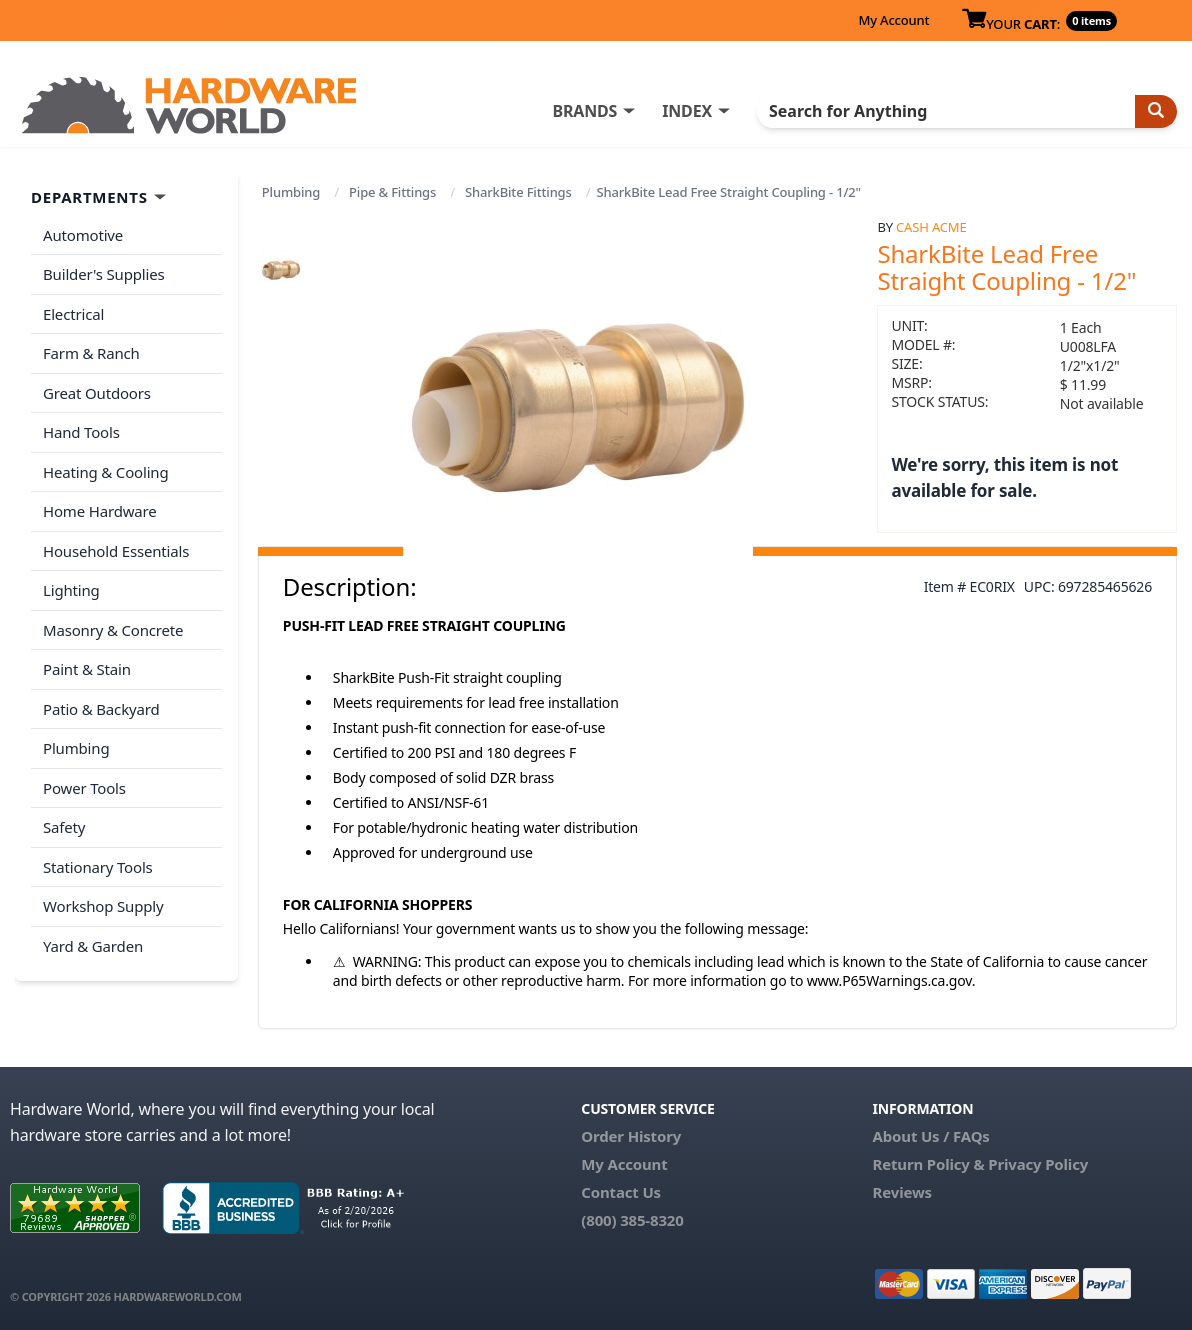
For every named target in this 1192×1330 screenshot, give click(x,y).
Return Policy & (929, 1164)
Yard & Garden (93, 946)
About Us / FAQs (931, 1136)
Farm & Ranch (91, 353)
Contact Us (621, 1192)
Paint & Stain (87, 669)
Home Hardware (100, 511)
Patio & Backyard (101, 709)
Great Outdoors (97, 393)
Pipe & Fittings (392, 192)
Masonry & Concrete (113, 630)
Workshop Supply (103, 906)
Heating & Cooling (106, 472)
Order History (631, 1136)
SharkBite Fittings (518, 192)
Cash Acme (931, 227)
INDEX (687, 111)
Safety (64, 827)
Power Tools (84, 788)
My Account (893, 20)
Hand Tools (81, 432)
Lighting (71, 590)
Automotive (83, 235)
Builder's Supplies (104, 274)
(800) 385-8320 (632, 1220)
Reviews (902, 1192)
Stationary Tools (98, 867)
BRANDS (584, 111)
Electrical (73, 314)
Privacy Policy (1038, 1164)
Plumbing (291, 192)
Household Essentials (116, 551)
